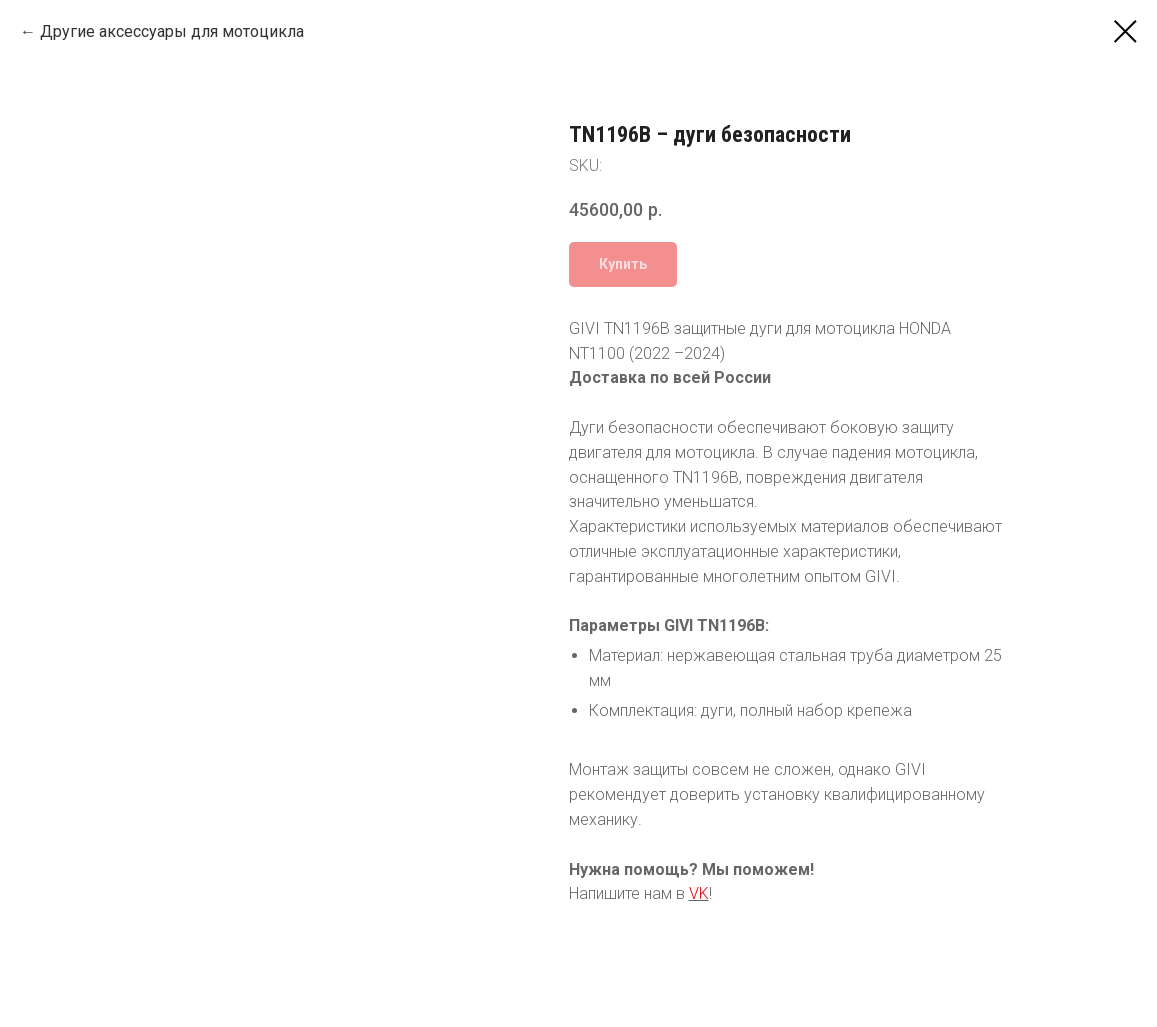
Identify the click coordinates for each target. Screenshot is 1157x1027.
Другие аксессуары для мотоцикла (172, 31)
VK (699, 893)
